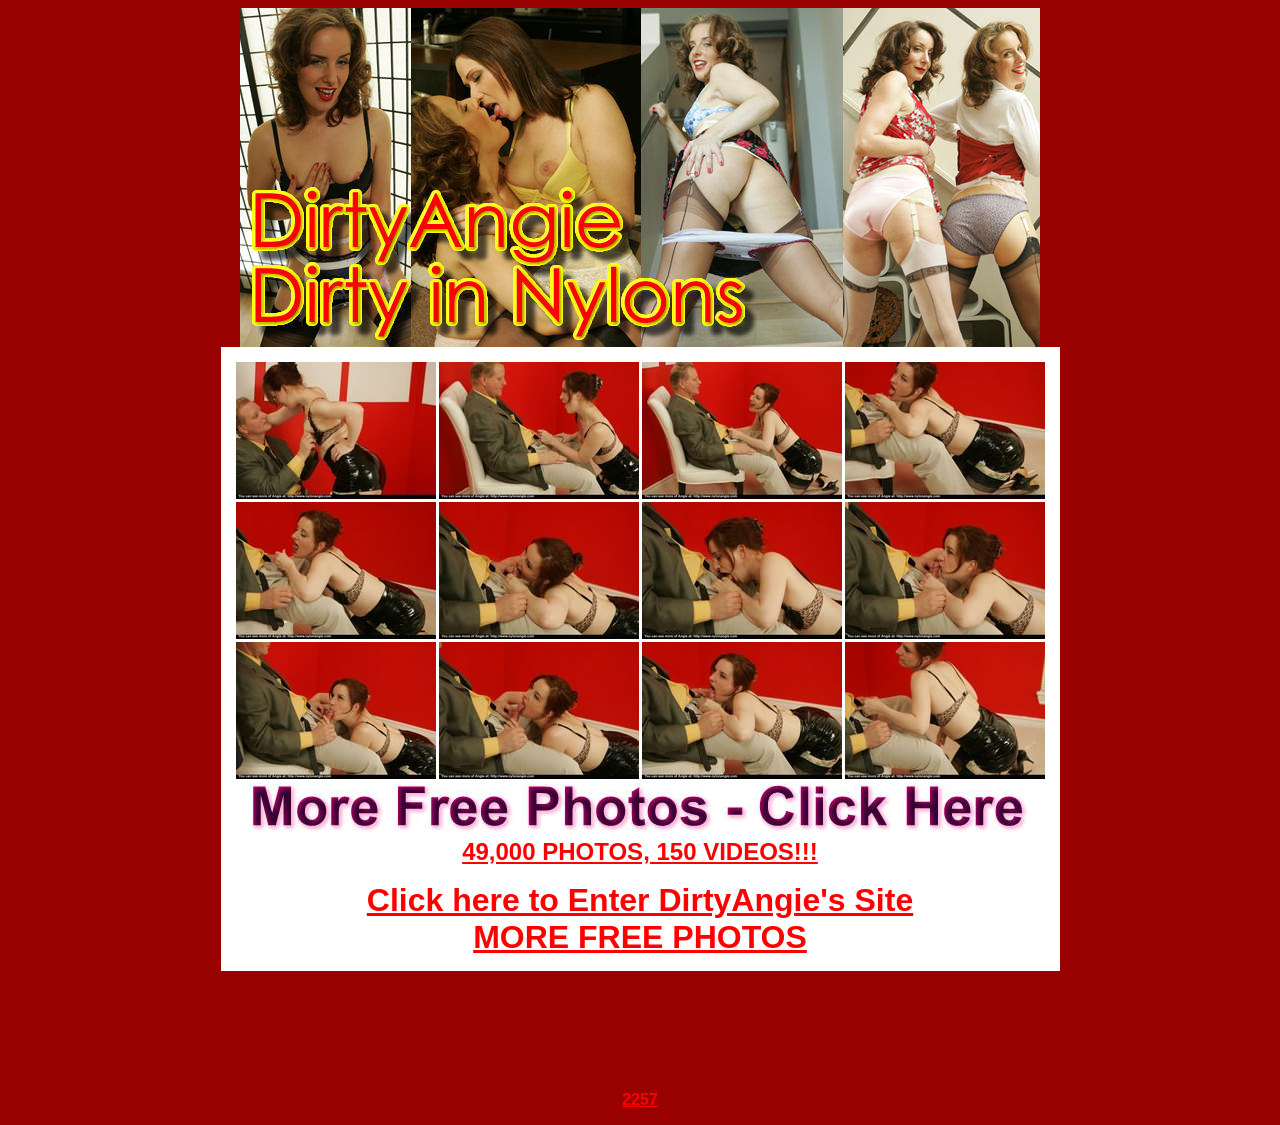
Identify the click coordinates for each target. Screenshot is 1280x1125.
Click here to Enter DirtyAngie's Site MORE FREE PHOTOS (640, 918)
